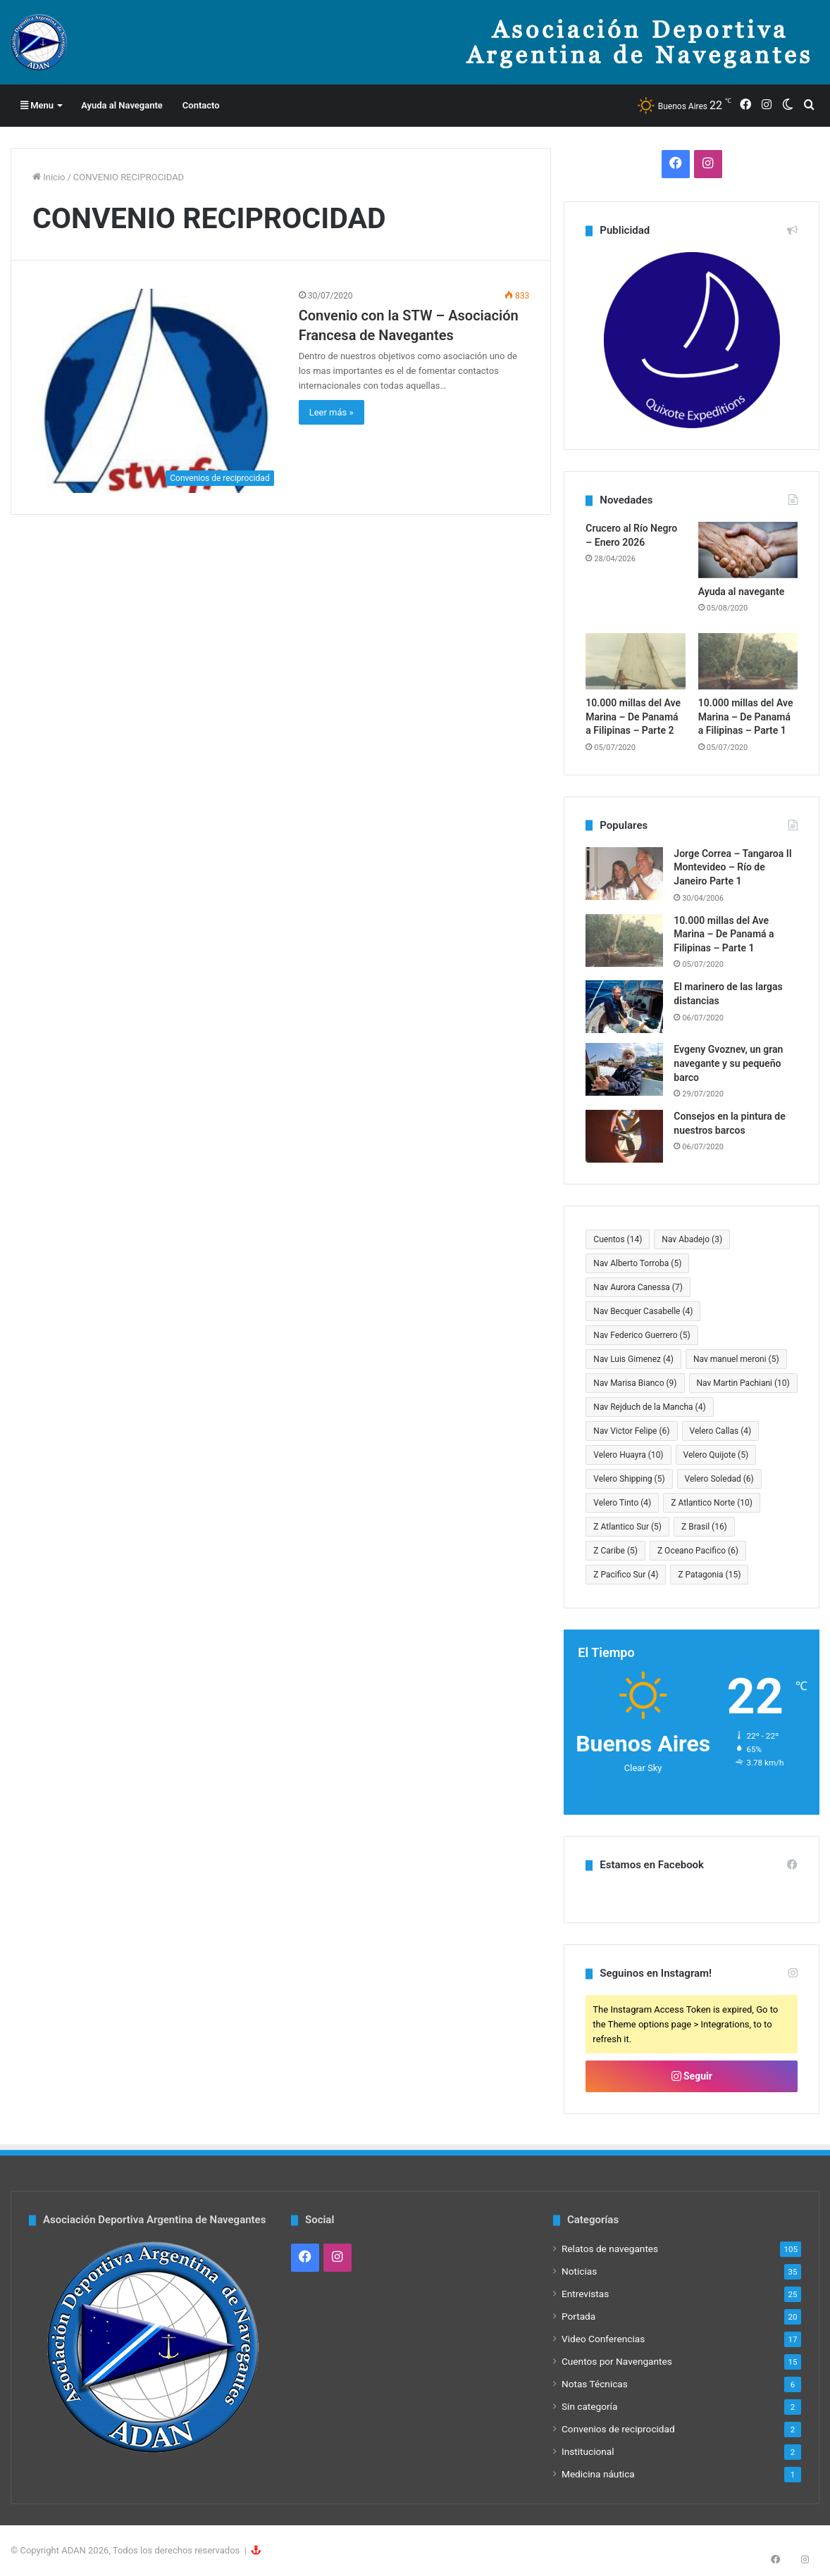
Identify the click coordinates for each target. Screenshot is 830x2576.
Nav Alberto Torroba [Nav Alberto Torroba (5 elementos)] (637, 1263)
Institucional (588, 2451)
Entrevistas (585, 2293)
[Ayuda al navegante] (748, 550)
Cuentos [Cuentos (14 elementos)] (617, 1239)
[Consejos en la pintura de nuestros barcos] (624, 1136)
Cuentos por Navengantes (617, 2361)
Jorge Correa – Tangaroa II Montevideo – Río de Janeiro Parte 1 (732, 867)
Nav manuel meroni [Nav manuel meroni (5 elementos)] (736, 1359)
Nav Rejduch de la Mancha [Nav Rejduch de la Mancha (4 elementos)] (649, 1407)
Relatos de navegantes (610, 2248)
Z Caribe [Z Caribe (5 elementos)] (615, 1551)
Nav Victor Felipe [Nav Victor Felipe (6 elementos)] (631, 1431)
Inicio (48, 177)
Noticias (579, 2271)
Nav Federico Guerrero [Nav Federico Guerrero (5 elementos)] (641, 1335)
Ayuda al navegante (741, 591)
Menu (37, 105)
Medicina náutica (598, 2474)
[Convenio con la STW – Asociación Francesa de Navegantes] (156, 390)
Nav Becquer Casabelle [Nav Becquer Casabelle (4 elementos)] (643, 1311)
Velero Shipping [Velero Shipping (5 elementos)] (628, 1479)
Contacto (201, 105)
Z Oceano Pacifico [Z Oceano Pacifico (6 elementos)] (697, 1551)
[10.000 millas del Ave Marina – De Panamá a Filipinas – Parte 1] (748, 661)
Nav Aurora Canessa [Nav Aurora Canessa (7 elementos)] (638, 1287)
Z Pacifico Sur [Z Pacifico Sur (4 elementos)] (625, 1575)
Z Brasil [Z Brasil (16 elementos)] (704, 1527)
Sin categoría (589, 2406)
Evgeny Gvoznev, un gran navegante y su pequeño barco (728, 1063)
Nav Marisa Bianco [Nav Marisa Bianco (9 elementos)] (634, 1383)
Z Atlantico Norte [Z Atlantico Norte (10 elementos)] (711, 1503)
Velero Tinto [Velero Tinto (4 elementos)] (622, 1503)
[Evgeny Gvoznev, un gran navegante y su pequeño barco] (624, 1069)
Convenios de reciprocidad (618, 2428)
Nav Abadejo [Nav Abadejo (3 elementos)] (692, 1239)
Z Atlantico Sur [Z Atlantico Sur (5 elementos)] (627, 1527)
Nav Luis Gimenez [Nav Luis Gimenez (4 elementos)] (633, 1359)
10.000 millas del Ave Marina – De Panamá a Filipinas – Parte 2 (633, 716)
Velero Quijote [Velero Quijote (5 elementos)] (716, 1455)
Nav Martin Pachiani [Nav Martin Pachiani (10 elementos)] (743, 1383)
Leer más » (331, 412)
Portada (578, 2316)
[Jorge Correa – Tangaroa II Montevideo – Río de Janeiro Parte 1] (624, 873)
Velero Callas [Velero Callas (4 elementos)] (721, 1431)
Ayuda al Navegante (122, 105)
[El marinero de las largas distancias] (624, 1006)
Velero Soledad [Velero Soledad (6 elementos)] (719, 1479)
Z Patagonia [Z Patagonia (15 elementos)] (709, 1575)
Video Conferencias (603, 2338)
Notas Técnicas (595, 2383)
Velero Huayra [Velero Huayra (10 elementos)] (628, 1455)
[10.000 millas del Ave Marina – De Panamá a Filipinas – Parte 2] (635, 661)
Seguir (691, 2076)
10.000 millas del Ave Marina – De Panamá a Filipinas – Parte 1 (745, 716)
